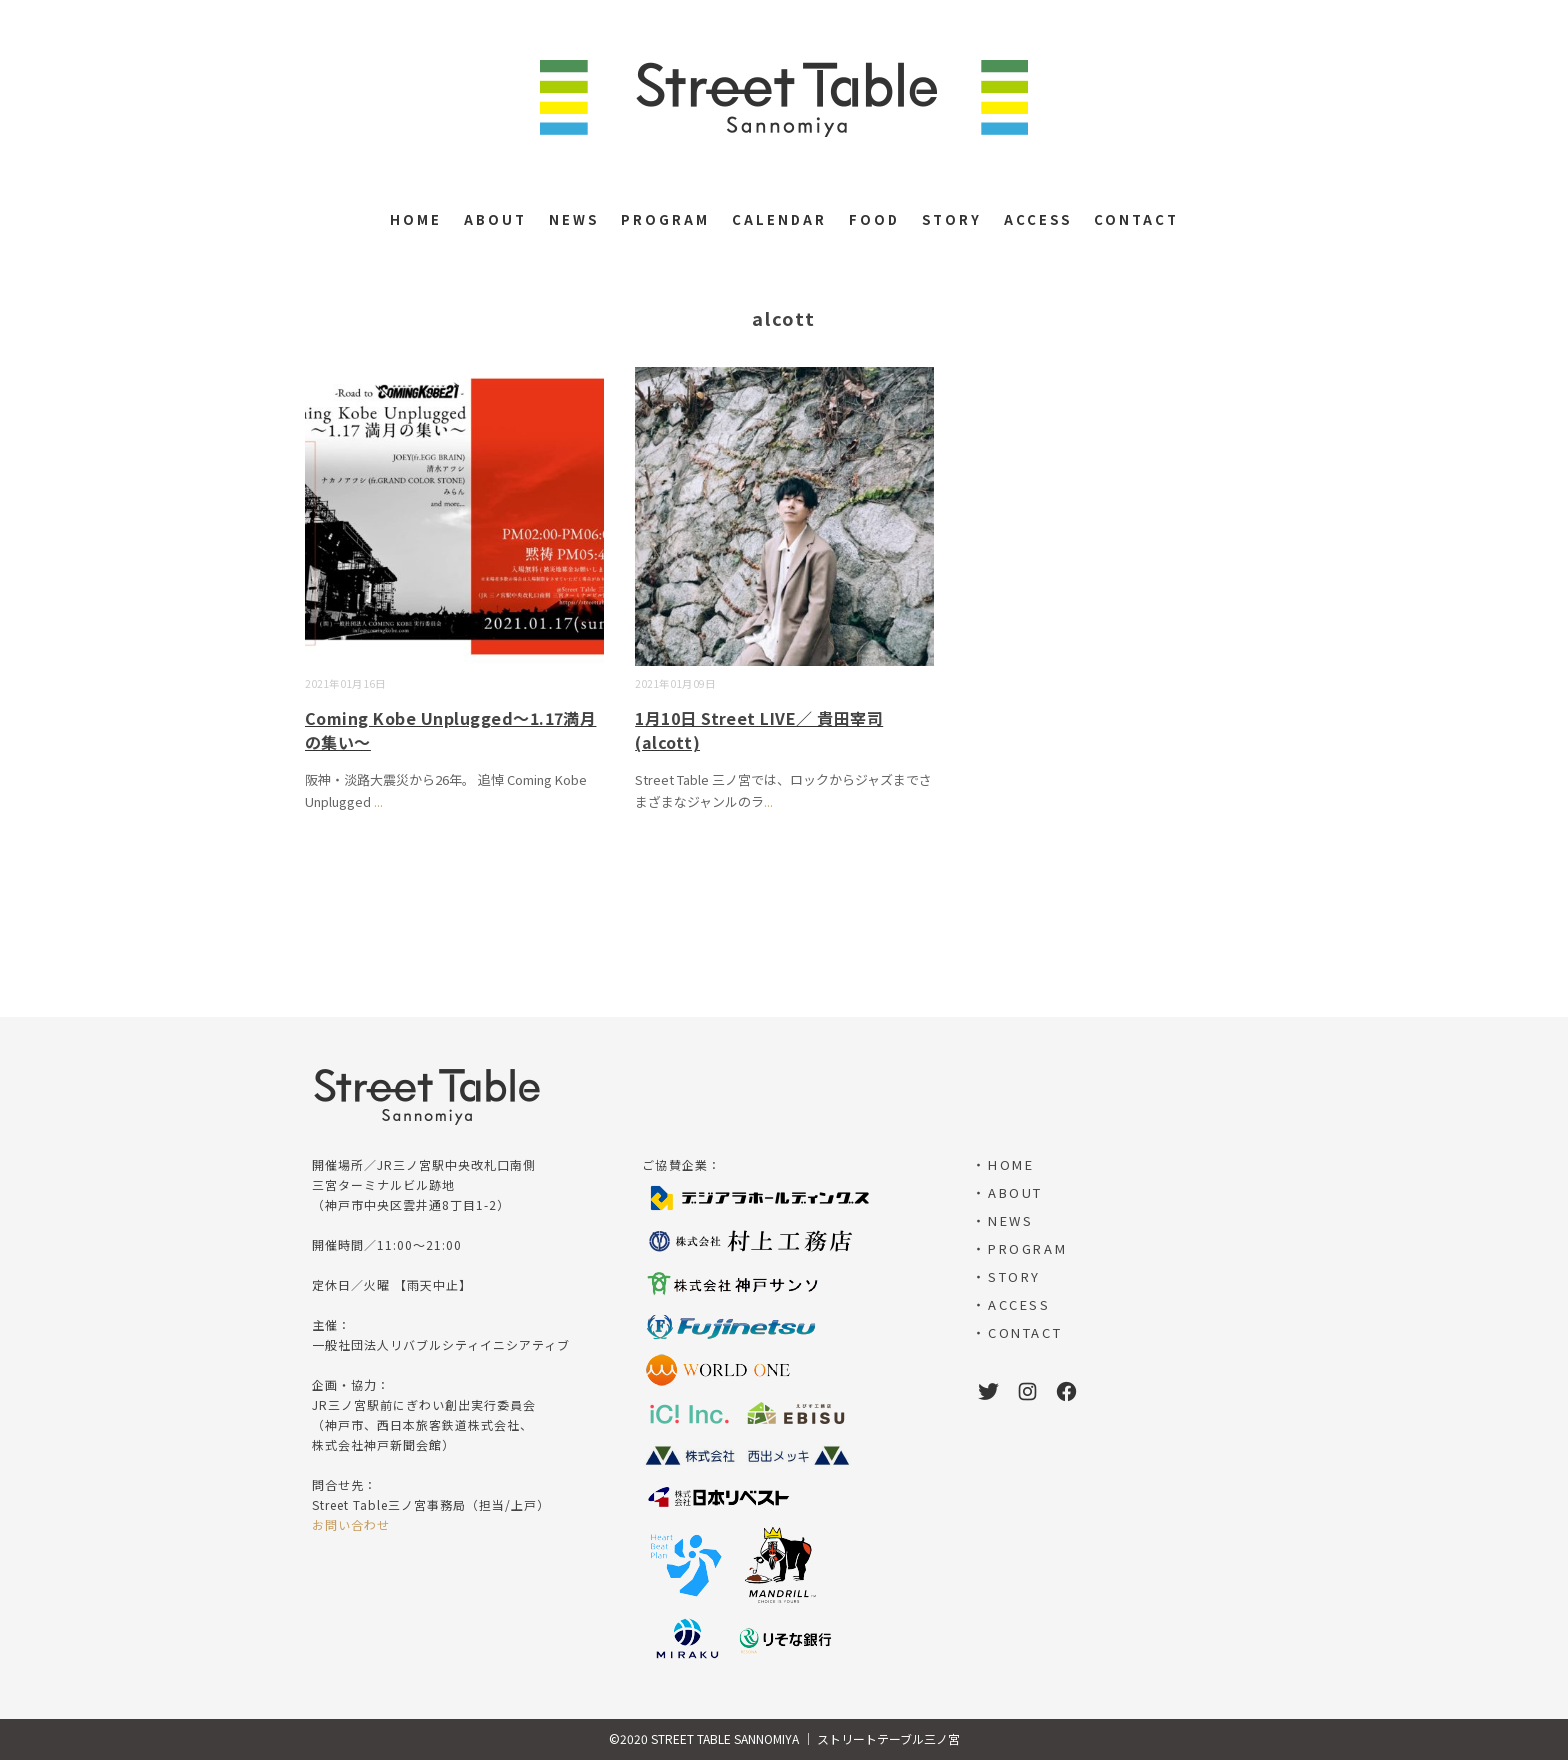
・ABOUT (1007, 1192)
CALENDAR (779, 219)
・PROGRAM (1019, 1248)
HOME (416, 219)
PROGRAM (665, 219)
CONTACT (1136, 219)
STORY (952, 219)
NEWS (574, 219)
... (378, 801)
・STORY (1006, 1276)
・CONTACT (1017, 1332)
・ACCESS (1011, 1304)
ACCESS (1038, 219)
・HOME (1003, 1164)
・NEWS (1002, 1220)
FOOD (874, 219)
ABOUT (495, 219)
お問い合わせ (351, 1524)
